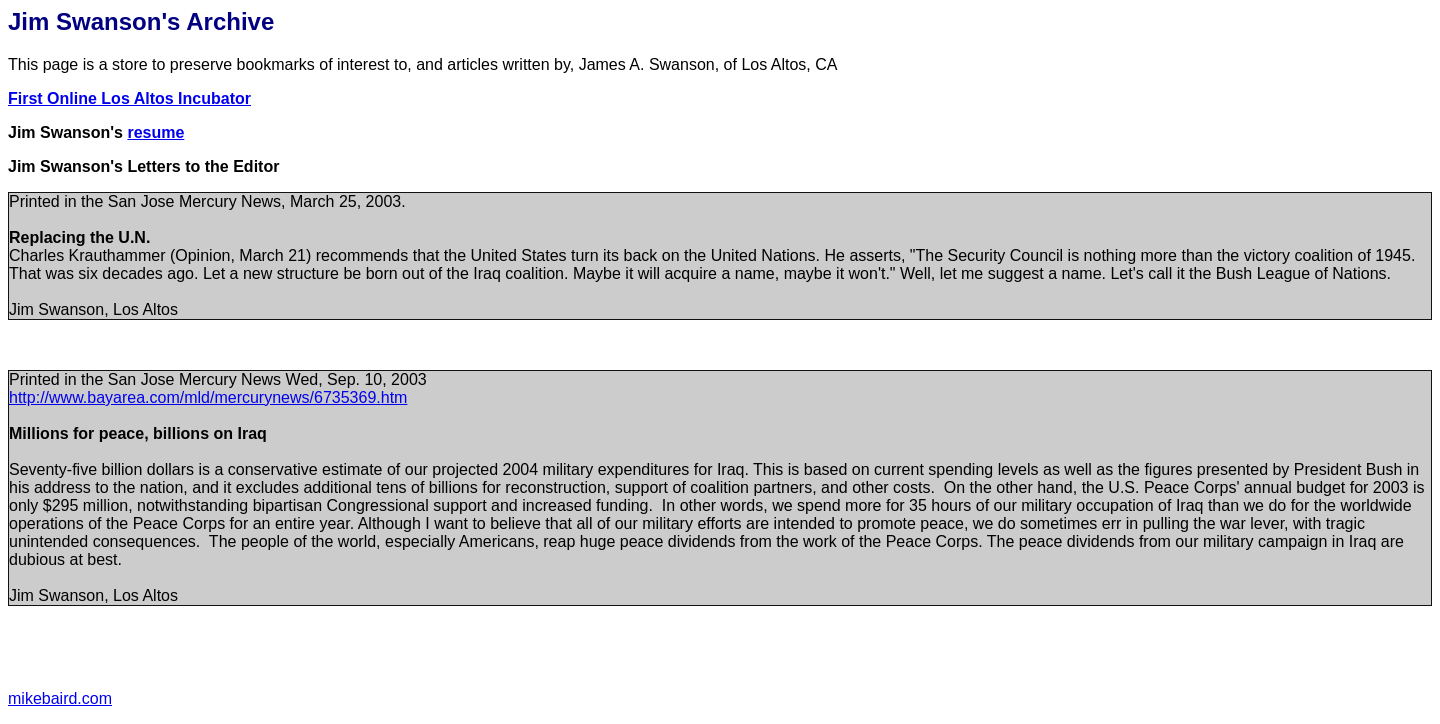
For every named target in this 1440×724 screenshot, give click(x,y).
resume (155, 132)
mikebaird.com (60, 698)
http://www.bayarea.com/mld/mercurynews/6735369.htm (208, 397)
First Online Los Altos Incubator (129, 98)
